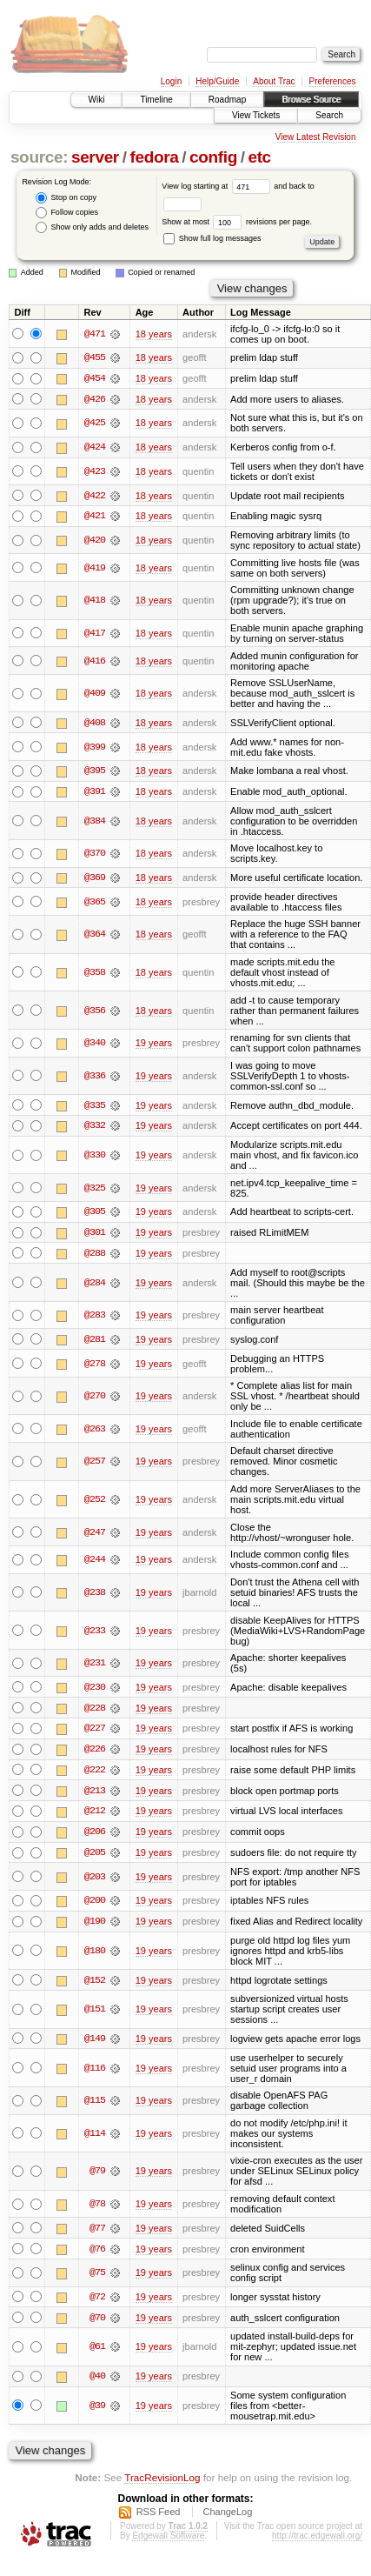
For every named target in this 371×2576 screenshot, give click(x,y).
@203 (94, 1882)
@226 (94, 1753)
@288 (94, 1256)
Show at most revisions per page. (237, 221)
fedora (153, 157)
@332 (94, 1128)
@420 (94, 541)
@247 (94, 1535)
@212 (94, 1816)
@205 (94, 1858)
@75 (97, 2279)
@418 (94, 602)
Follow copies (67, 212)
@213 (94, 1795)
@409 (94, 695)
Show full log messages (212, 238)
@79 (97, 2177)
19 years (154, 1045)
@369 (94, 879)
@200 (94, 1905)
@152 (94, 1985)
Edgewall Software (168, 2542)
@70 (97, 2324)
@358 (94, 974)
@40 (97, 2383)
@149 (94, 2045)
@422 (94, 497)
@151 (94, 2015)
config (213, 157)
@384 (94, 823)
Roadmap (227, 99)
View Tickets (256, 115)
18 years (154, 334)
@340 (94, 1045)
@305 (94, 1214)
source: (39, 157)
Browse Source (311, 99)
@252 (94, 1503)
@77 (97, 2234)
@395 (94, 772)
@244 (94, 1563)
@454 (94, 378)
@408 (94, 724)
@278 (94, 1366)
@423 (94, 472)
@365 (94, 904)
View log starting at (218, 186)
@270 (94, 1399)
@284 (94, 1285)
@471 (94, 334)
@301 (94, 1235)
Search (329, 115)
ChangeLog (227, 2518)
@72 (97, 2303)
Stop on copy (66, 198)
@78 (97, 2210)
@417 (94, 634)
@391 (94, 793)
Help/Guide (217, 81)
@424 (94, 448)
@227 (94, 1732)
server (95, 157)
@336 (94, 1077)
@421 (94, 517)
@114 (94, 2139)
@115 (94, 2106)
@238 (94, 1596)
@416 (94, 662)
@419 (94, 569)
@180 (94, 1956)
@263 (94, 1432)
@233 (94, 1633)
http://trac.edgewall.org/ (317, 2542)
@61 (97, 2353)
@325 (94, 1190)
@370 (94, 855)
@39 (97, 2412)
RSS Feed (158, 2518)
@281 (94, 1342)
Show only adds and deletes (92, 227)
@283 (94, 1318)
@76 (97, 2255)
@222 (94, 1774)
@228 (94, 1711)
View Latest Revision (315, 137)
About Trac (274, 81)
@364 (94, 937)
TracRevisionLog (162, 2483)
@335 (94, 1107)
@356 (94, 1012)
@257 (94, 1465)
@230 (94, 1691)
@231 (94, 1666)
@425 (94, 423)
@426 (94, 399)
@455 (94, 357)
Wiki (97, 99)
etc (259, 157)
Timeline (156, 99)
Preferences (332, 81)
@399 (94, 748)
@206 (94, 1837)
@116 (94, 2073)
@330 (94, 1158)
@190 (94, 1926)
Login (171, 81)
